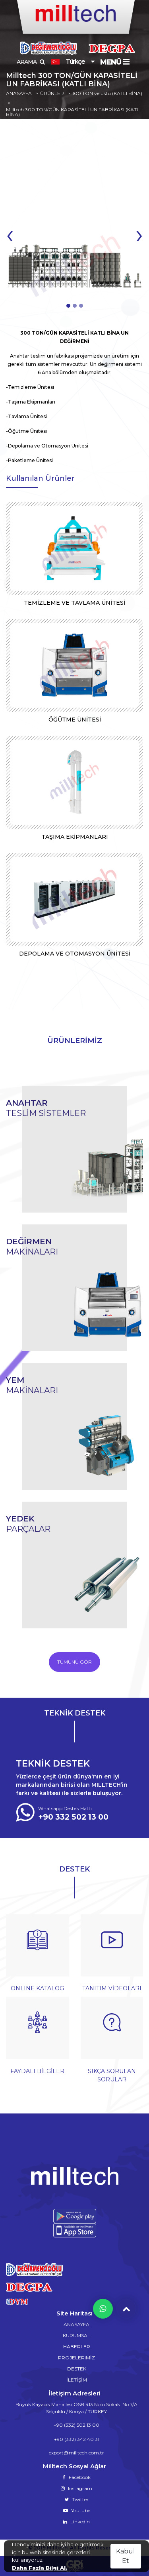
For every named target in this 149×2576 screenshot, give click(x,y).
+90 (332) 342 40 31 (76, 2439)
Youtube (76, 2510)
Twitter (76, 2499)
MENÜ (114, 62)
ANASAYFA (19, 93)
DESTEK (76, 2369)
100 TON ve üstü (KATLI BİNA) (107, 93)
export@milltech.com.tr (76, 2453)
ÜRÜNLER (52, 93)
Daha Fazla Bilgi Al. (39, 2568)
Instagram (76, 2488)
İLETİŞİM (76, 2380)
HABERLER (76, 2346)
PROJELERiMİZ (76, 2358)
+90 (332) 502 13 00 (76, 2425)
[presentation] (10, 234)
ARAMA (31, 61)
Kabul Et (125, 2556)
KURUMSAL (76, 2335)
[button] (68, 306)
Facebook (77, 2477)
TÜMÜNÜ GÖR (74, 1662)
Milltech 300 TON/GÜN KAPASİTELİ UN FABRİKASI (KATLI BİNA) (73, 112)
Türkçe (68, 61)
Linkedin (76, 2522)
